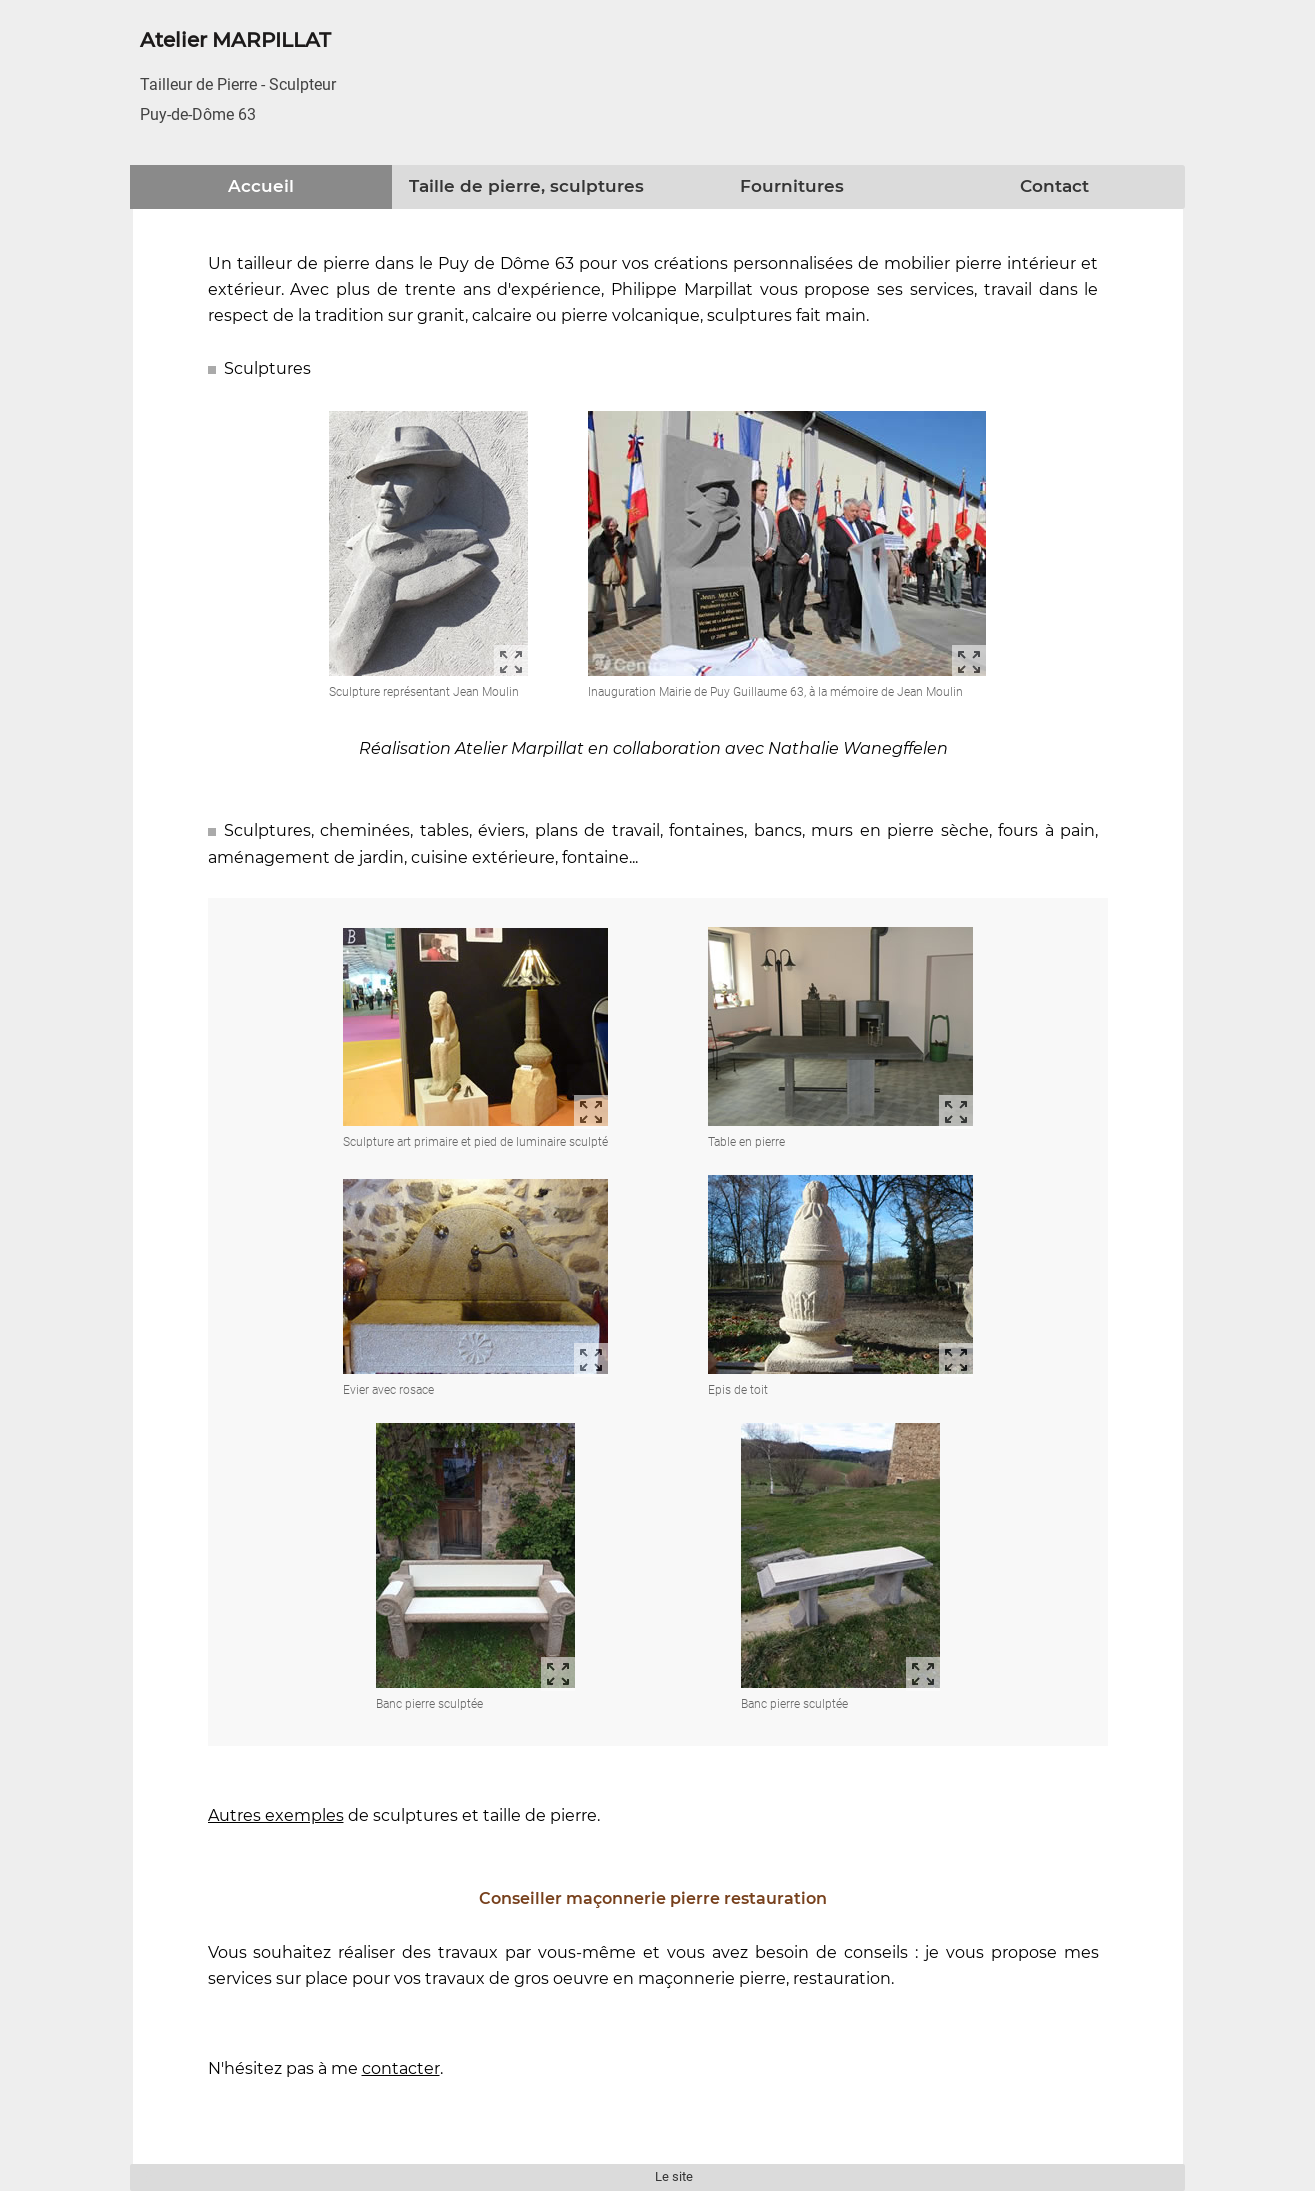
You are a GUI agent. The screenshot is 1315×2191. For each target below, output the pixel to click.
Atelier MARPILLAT (235, 40)
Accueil (261, 186)
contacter (401, 2068)
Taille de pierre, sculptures (526, 186)
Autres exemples (276, 1815)
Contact (1054, 186)
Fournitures (792, 186)
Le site (674, 2176)
